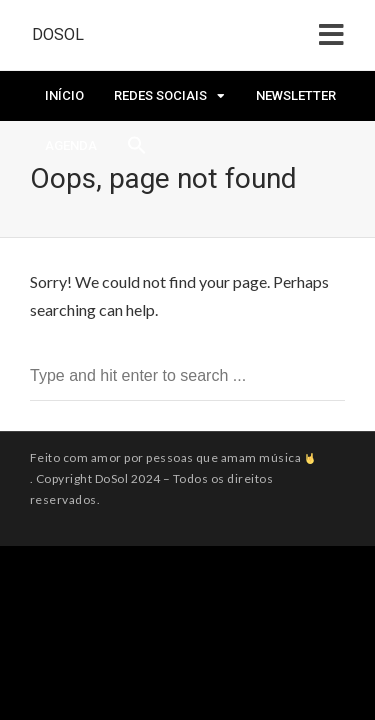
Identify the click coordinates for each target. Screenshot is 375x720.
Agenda (71, 145)
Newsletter (296, 95)
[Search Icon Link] (137, 151)
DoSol (58, 34)
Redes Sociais (160, 95)
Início (64, 95)
